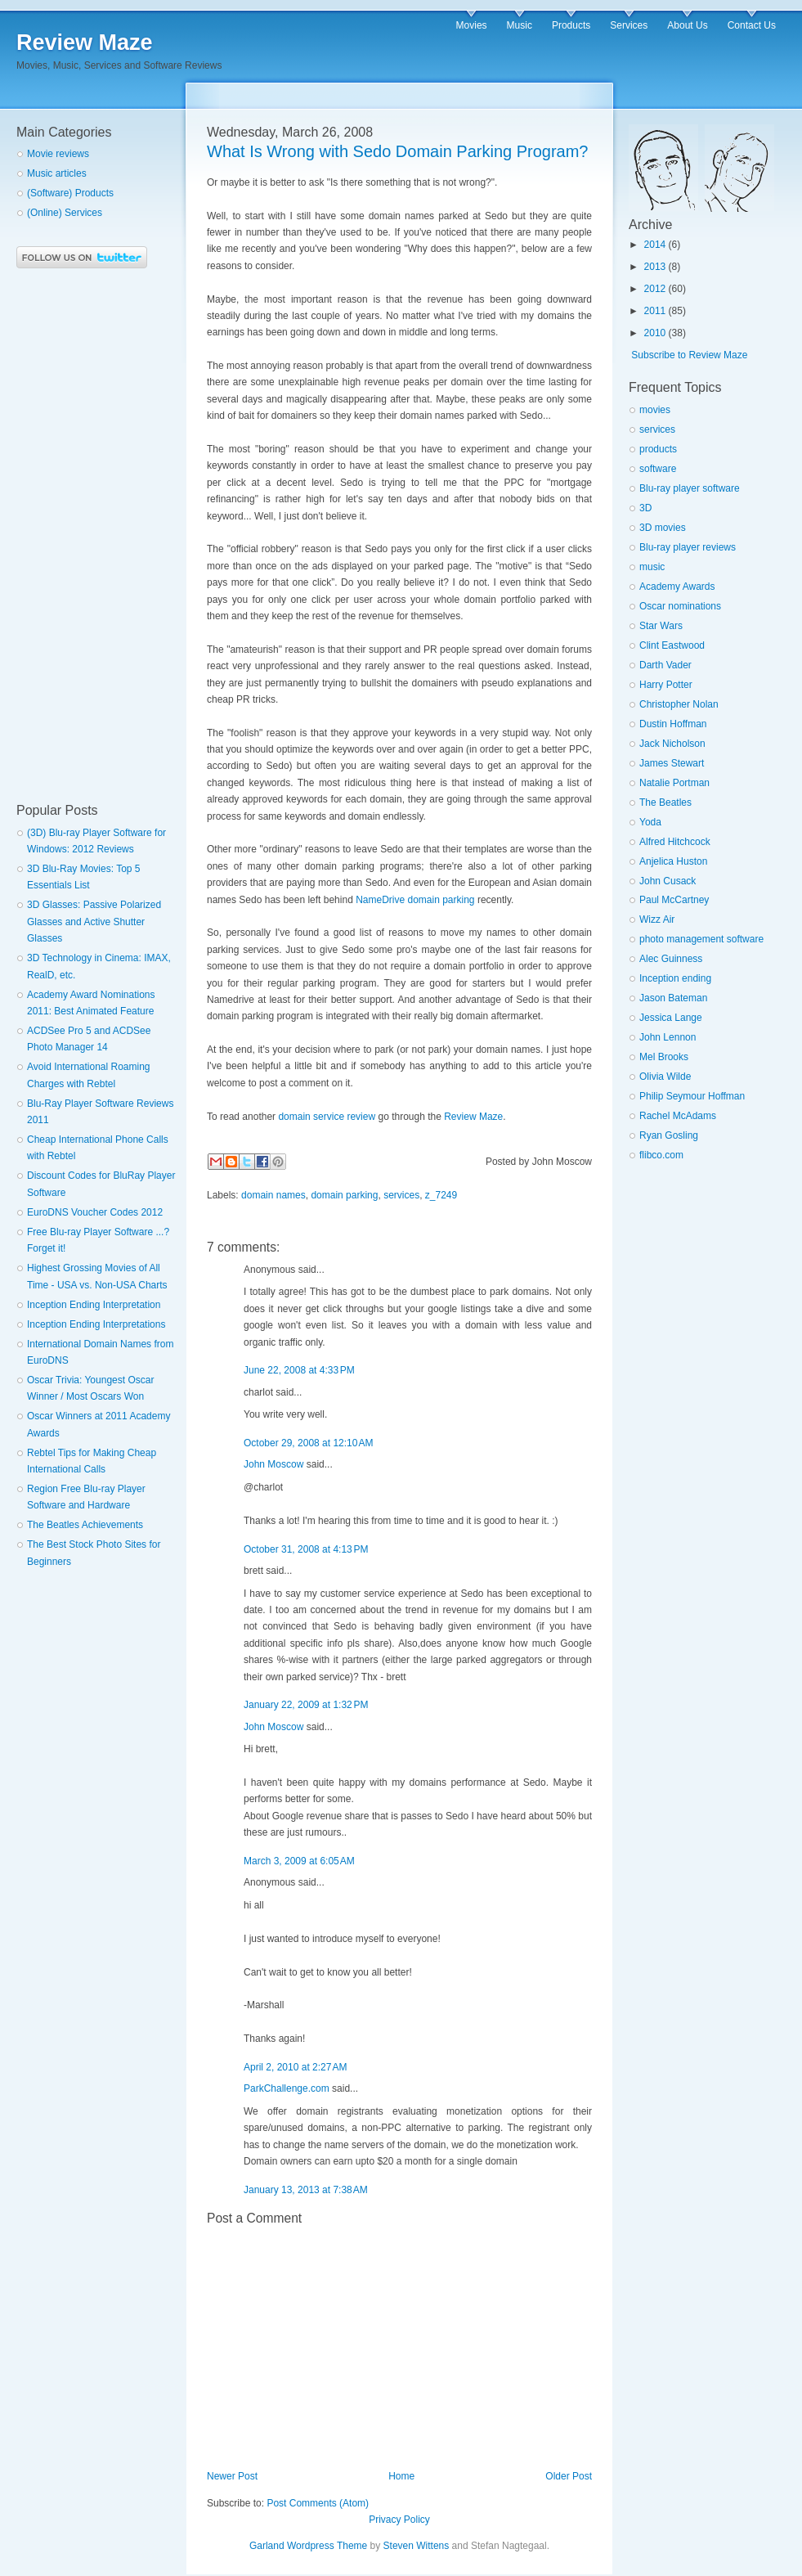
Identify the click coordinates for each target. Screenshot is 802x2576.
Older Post (568, 2476)
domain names (273, 1195)
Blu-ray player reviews (687, 547)
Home (401, 2476)
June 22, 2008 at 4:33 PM (299, 1370)
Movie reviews (58, 154)
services (401, 1195)
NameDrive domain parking (415, 900)
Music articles (57, 173)
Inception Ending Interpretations (96, 1324)
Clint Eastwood (672, 645)
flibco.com (661, 1155)
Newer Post (232, 2476)
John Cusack (667, 881)
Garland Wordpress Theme (308, 2545)
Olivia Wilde (665, 1076)
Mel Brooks (663, 1057)
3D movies (662, 527)
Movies (471, 25)
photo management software (701, 939)
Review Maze (84, 42)
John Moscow (273, 1464)
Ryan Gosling (668, 1135)
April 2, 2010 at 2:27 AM (295, 2067)
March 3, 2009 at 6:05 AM (299, 1861)
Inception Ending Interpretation (93, 1304)
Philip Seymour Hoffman (692, 1096)
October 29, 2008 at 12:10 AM (308, 1443)
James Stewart (671, 763)
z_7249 (441, 1195)
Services (628, 25)
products (658, 449)
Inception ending (675, 978)
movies (654, 410)
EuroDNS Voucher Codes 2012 (95, 1212)
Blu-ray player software (689, 488)
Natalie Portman (674, 783)
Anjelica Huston (673, 861)
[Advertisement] (81, 535)
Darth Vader (665, 665)
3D (645, 508)
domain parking (344, 1195)
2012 (655, 288)
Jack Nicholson (672, 743)
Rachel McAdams (677, 1116)
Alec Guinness (670, 958)
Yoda (650, 822)
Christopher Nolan (679, 704)
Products (571, 25)
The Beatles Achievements (85, 1525)
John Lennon (667, 1037)
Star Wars (661, 626)
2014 (655, 244)
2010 (655, 333)
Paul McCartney (674, 900)
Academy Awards (677, 586)
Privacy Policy (399, 2519)
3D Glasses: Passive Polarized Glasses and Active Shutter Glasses (94, 921)
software (657, 468)
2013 (655, 266)
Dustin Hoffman (672, 724)
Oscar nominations (680, 606)
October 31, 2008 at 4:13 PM (306, 1549)
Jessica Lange (670, 1017)
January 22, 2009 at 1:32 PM (306, 1705)
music (652, 567)
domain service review (326, 1116)
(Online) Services (64, 212)
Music (519, 25)
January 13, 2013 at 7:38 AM (306, 2190)
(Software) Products (70, 193)
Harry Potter (665, 684)
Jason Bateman (673, 998)
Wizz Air (656, 919)
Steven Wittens (416, 2545)
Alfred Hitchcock (674, 841)
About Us (687, 25)
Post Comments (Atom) (318, 2503)
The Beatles (665, 802)
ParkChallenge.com (286, 2088)
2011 (655, 311)
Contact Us (752, 25)
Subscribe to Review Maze (689, 355)
